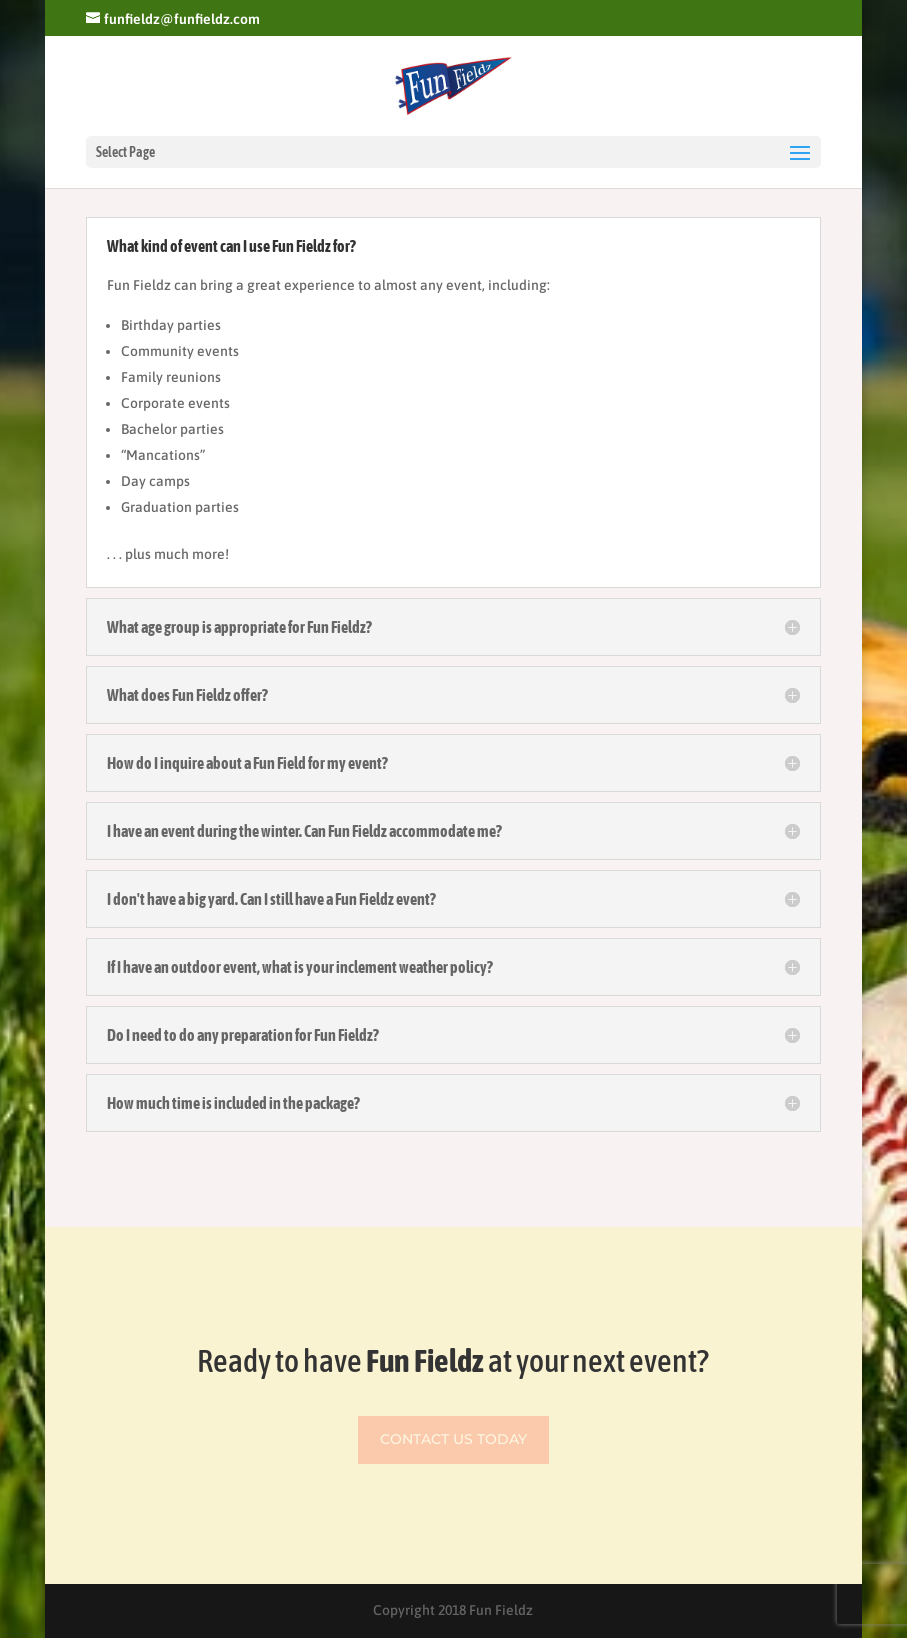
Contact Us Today (453, 1439)
